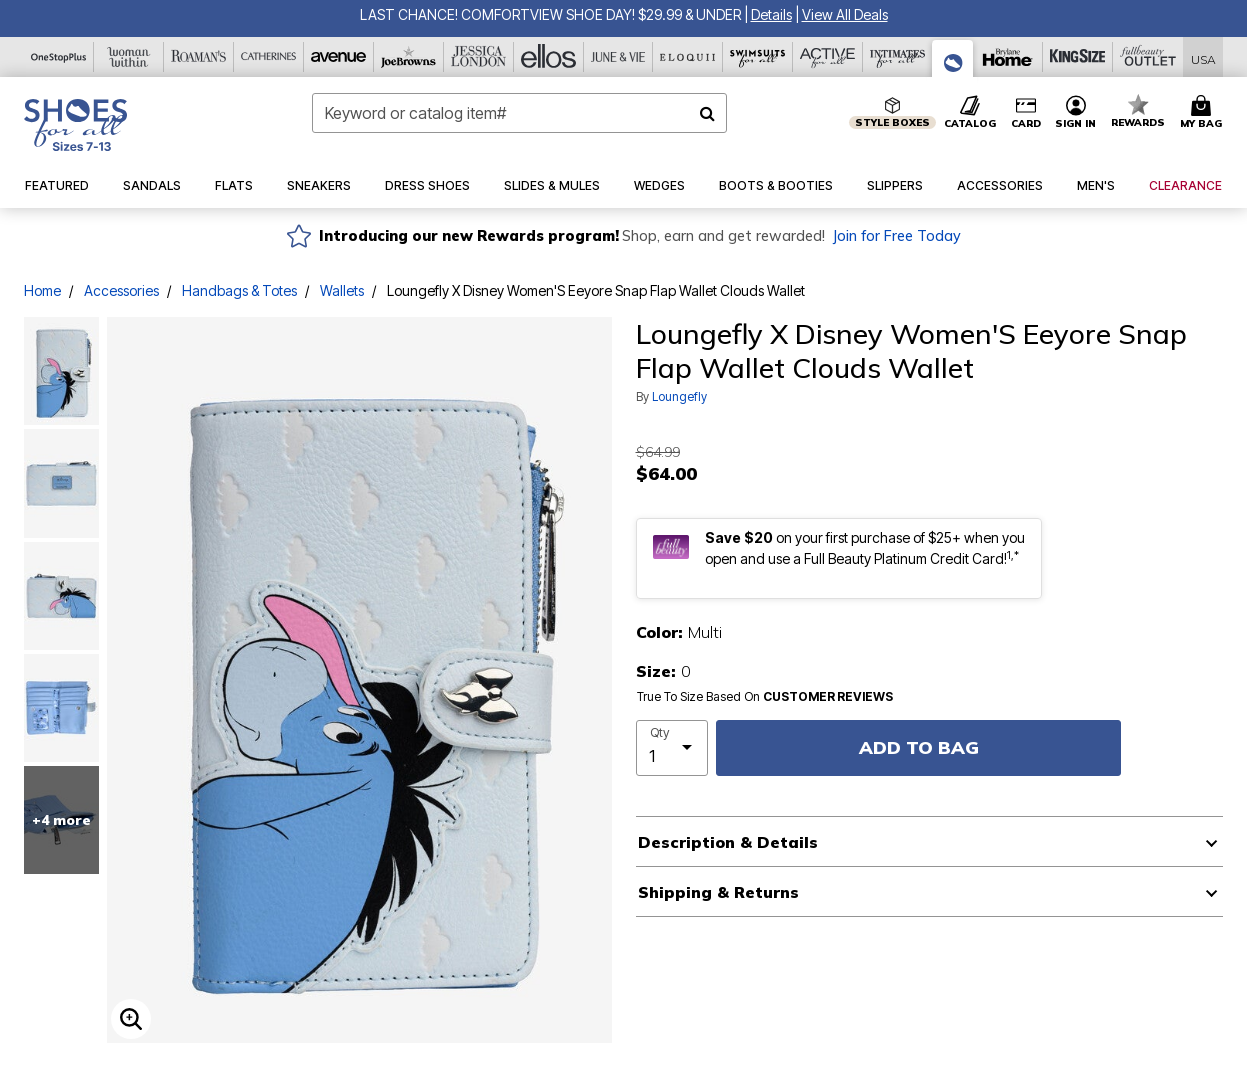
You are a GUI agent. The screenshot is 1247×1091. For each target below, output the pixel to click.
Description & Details (728, 842)
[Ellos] (549, 57)
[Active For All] (828, 57)
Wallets (342, 290)
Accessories (121, 290)
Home (42, 290)
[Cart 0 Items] (1204, 113)
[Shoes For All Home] (75, 125)
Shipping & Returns (718, 892)
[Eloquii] (688, 57)
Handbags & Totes (239, 290)
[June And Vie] (619, 57)
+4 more (61, 820)
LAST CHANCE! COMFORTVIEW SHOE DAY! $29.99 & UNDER (550, 14)
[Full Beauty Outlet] (1148, 57)
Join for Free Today (896, 236)
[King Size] (1078, 57)
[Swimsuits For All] (758, 57)
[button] (771, 14)
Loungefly (679, 396)
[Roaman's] (199, 57)
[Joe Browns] (409, 57)
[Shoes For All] (953, 58)
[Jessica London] (479, 57)
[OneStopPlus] (59, 57)
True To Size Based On (765, 697)
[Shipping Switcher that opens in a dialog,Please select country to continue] (1203, 57)
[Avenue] (339, 57)
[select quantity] (672, 748)
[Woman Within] (129, 57)
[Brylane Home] (1008, 57)
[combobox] (520, 113)
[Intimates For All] (898, 57)
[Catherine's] (269, 57)
